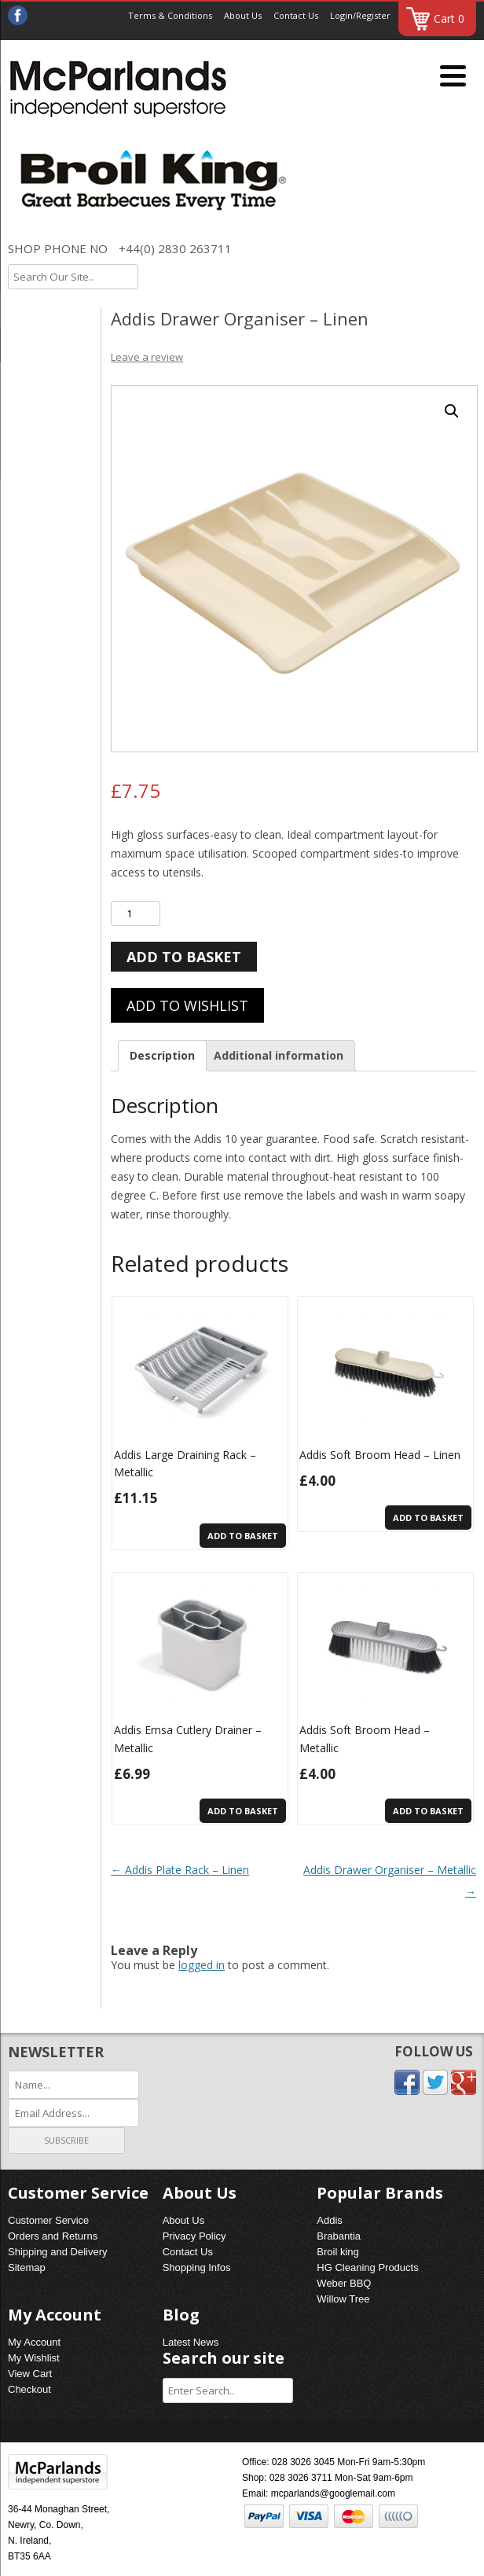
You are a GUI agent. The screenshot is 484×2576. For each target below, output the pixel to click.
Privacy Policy (194, 2236)
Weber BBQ (344, 2283)
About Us (243, 15)
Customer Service (48, 2220)
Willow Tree (343, 2299)
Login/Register (360, 15)
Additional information (278, 1055)
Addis (330, 2220)
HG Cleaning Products (367, 2267)
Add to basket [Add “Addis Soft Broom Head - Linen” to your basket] (428, 1517)
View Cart (30, 2373)
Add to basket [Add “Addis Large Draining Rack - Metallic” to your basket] (242, 1536)
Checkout (29, 2389)
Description (162, 1055)
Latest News (191, 2342)
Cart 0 (449, 18)
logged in (201, 1964)
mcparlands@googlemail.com (333, 2493)
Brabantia (339, 2236)
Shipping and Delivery (57, 2252)
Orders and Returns (52, 2236)
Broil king (337, 2252)
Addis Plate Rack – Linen (180, 1869)
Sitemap (27, 2267)
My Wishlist (34, 2358)
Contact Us (295, 15)
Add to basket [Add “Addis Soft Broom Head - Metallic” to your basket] (428, 1811)
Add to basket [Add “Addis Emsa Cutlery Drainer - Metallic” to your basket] (242, 1811)
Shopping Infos (197, 2267)
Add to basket (183, 956)
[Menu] (453, 76)
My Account (34, 2342)
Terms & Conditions (170, 15)
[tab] (162, 1055)
